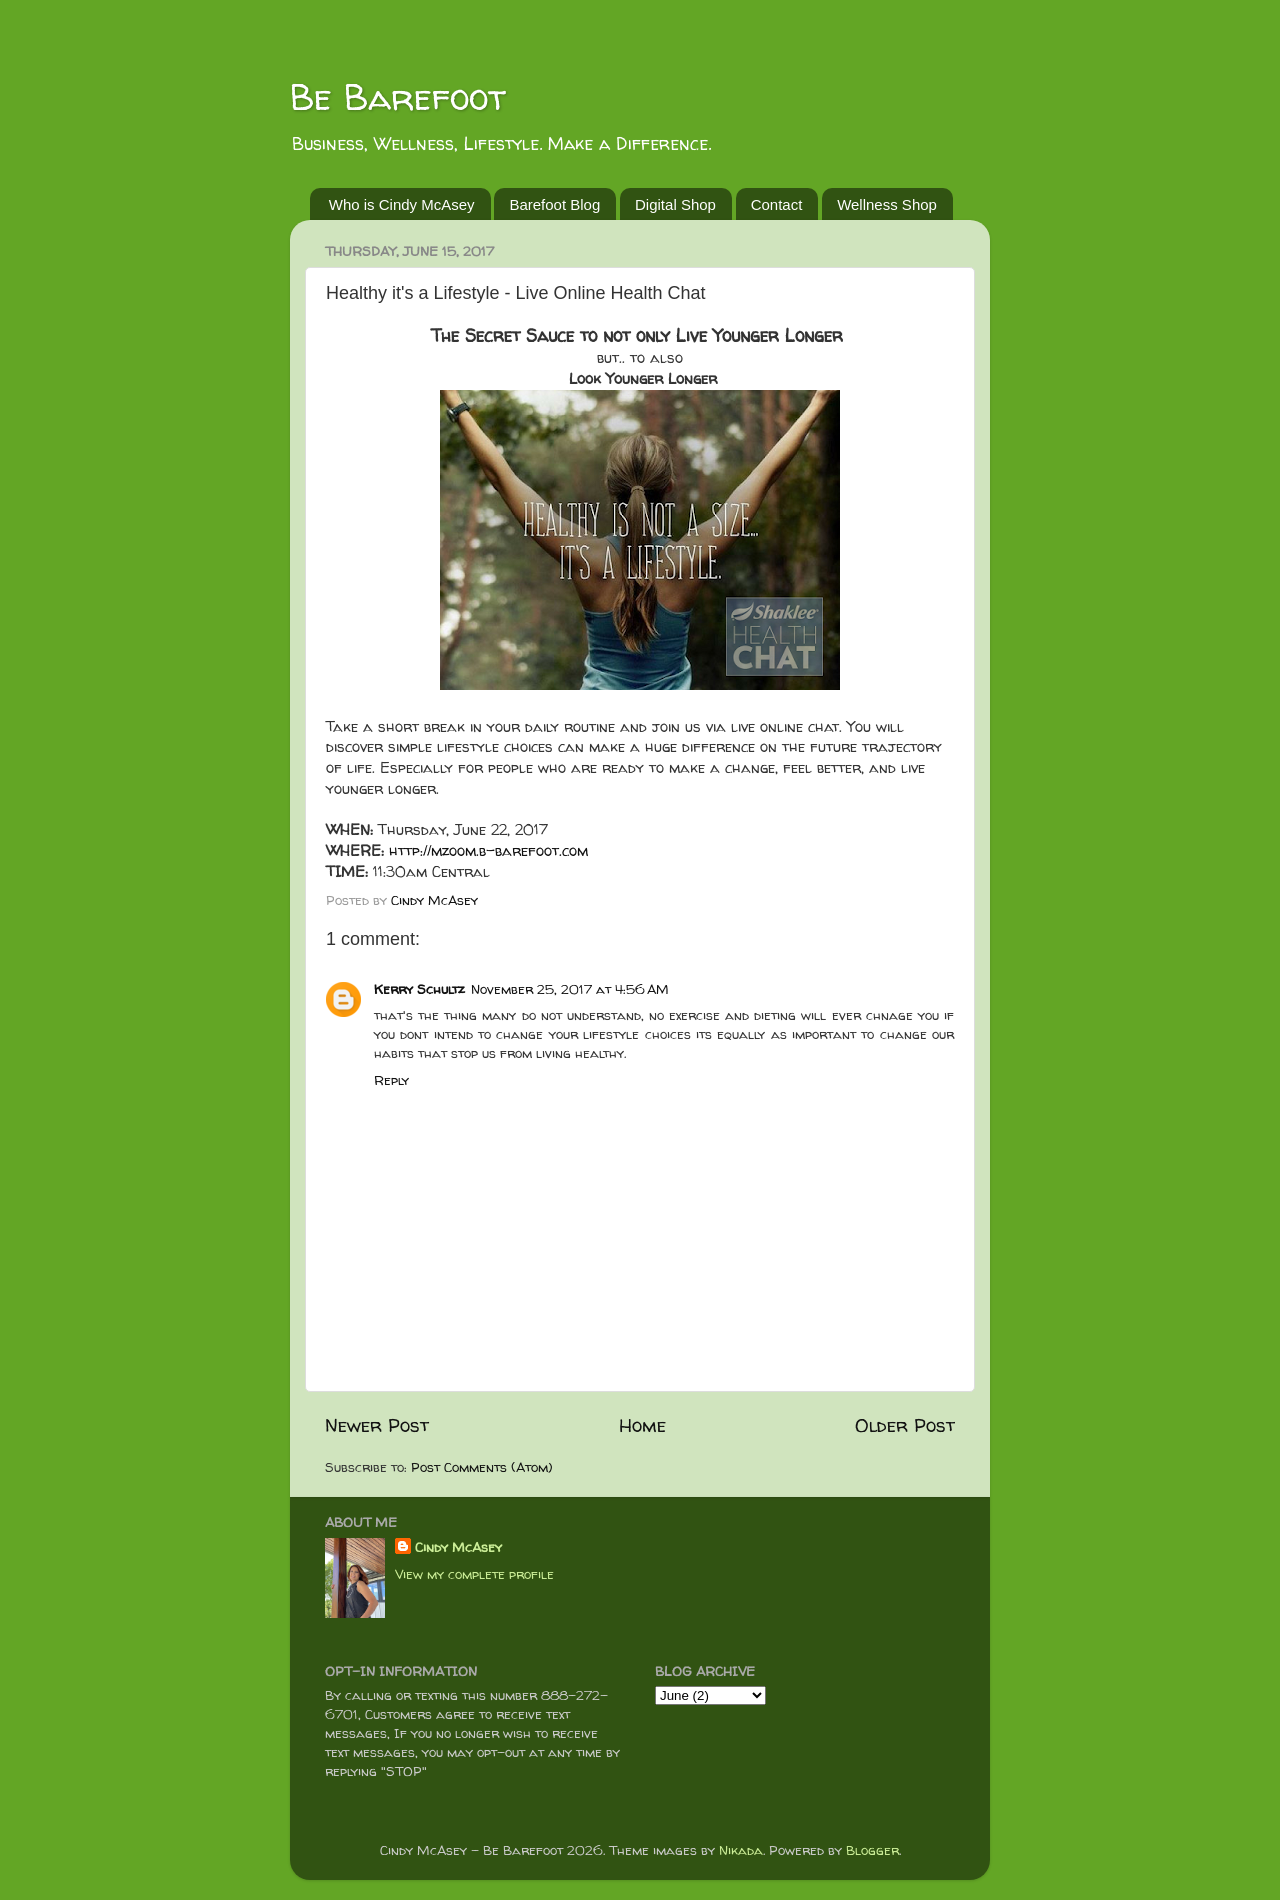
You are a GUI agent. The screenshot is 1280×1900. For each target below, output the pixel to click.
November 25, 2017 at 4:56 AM (570, 989)
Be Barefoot (398, 96)
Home (642, 1425)
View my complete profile (474, 1574)
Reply (391, 1080)
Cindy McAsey (458, 1547)
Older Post (905, 1425)
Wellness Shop (887, 204)
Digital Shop (675, 204)
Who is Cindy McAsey (402, 204)
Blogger (872, 1850)
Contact (777, 204)
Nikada (741, 1850)
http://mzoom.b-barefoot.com (488, 850)
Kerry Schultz (419, 989)
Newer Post (377, 1425)
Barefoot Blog (554, 204)
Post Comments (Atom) (482, 1467)
